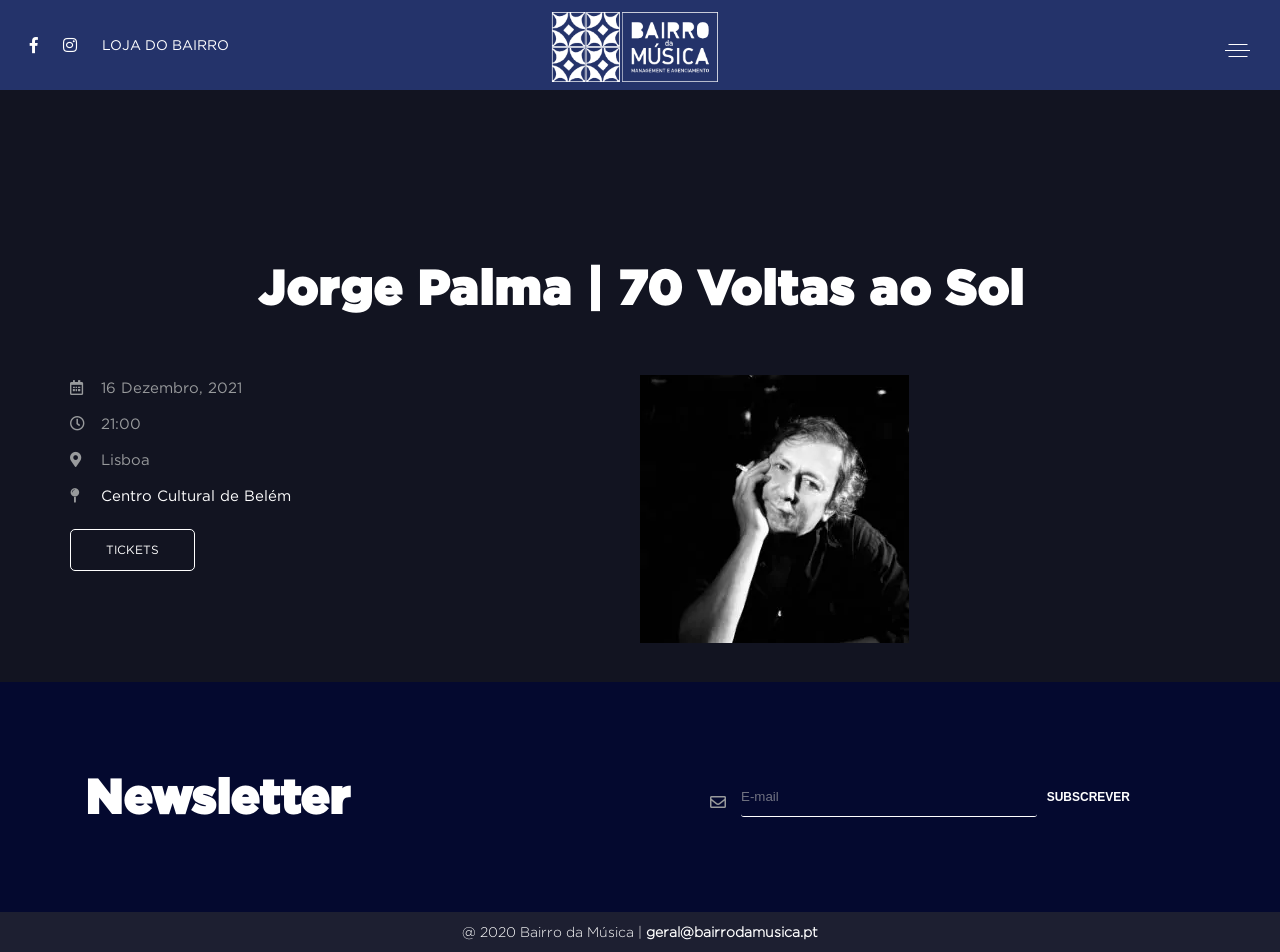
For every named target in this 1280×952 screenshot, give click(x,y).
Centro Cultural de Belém (196, 495)
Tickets (132, 549)
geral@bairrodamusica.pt (732, 932)
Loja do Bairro (165, 45)
